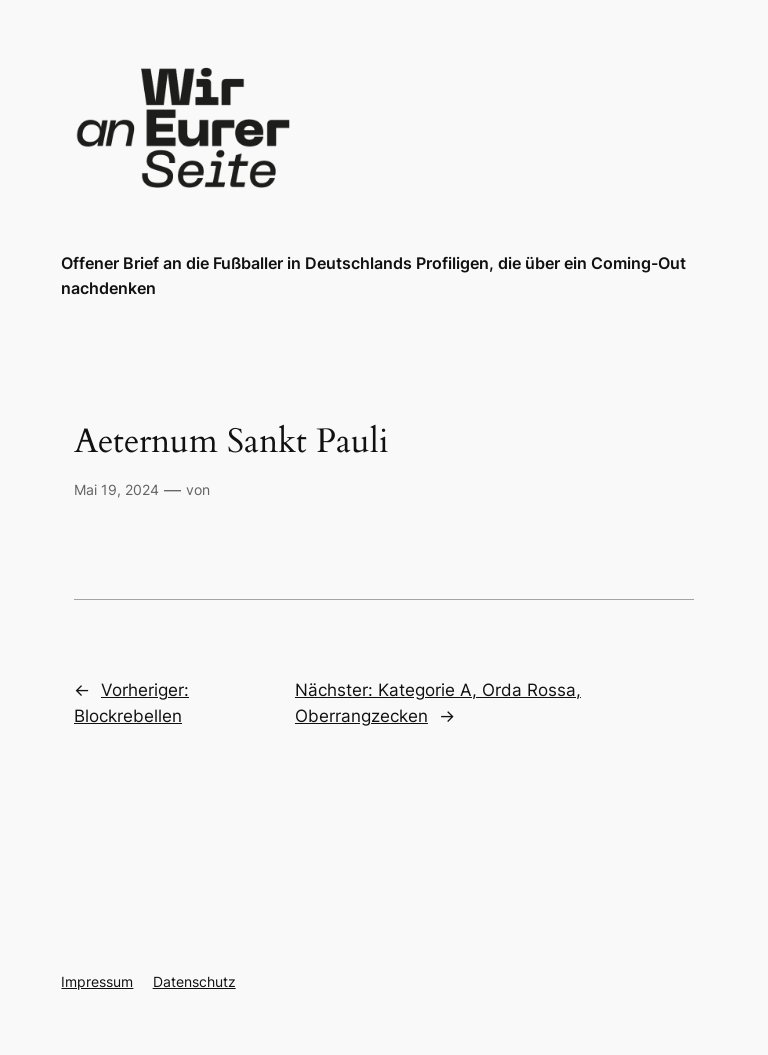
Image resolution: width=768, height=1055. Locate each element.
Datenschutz (194, 981)
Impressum (97, 981)
